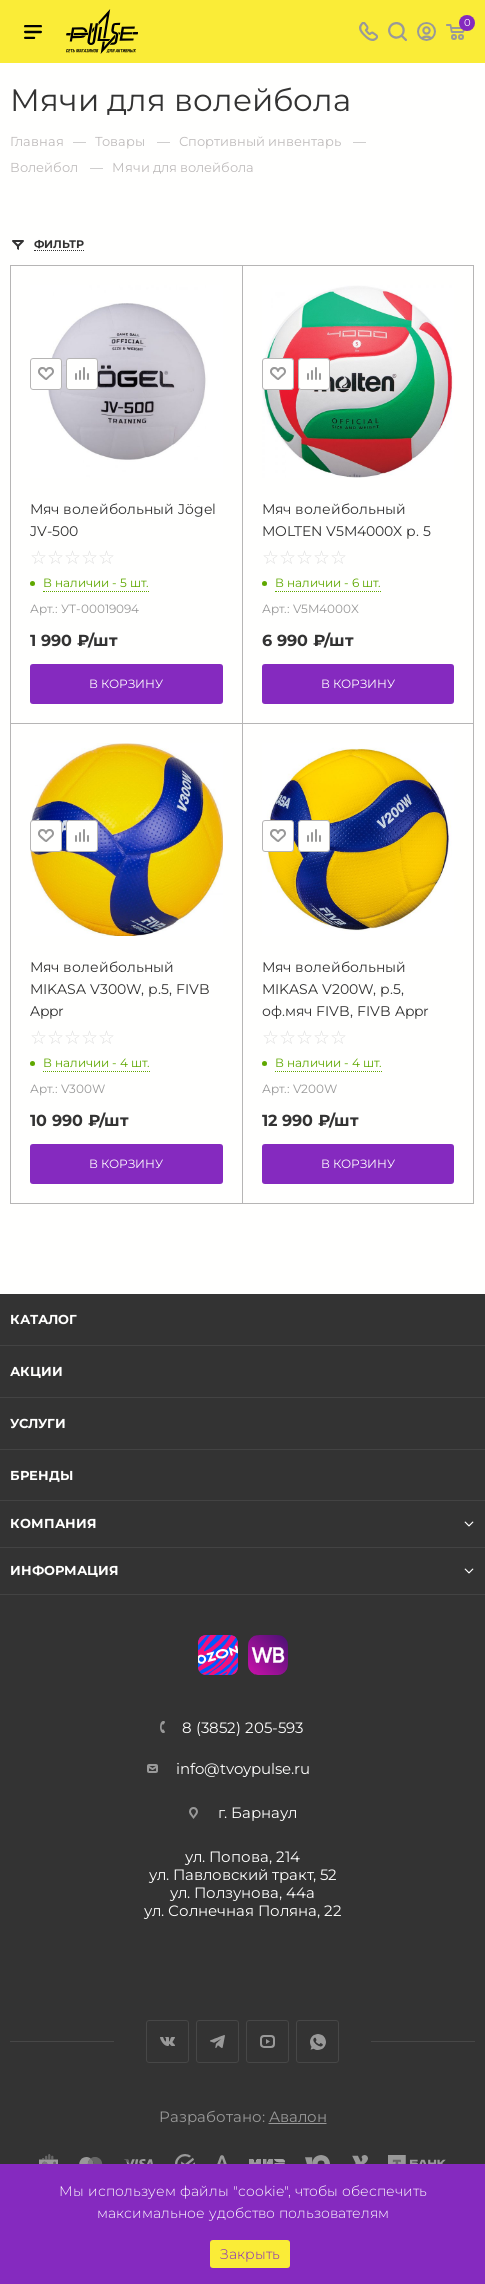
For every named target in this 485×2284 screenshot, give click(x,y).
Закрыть (250, 2254)
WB (268, 1655)
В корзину (126, 683)
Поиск (397, 31)
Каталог (43, 1319)
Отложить (46, 374)
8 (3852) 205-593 (242, 1727)
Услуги (38, 1423)
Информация (64, 1570)
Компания (53, 1523)
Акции (36, 1371)
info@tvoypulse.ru (243, 1768)
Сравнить (82, 374)
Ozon (218, 1655)
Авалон (298, 2116)
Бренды (41, 1475)
